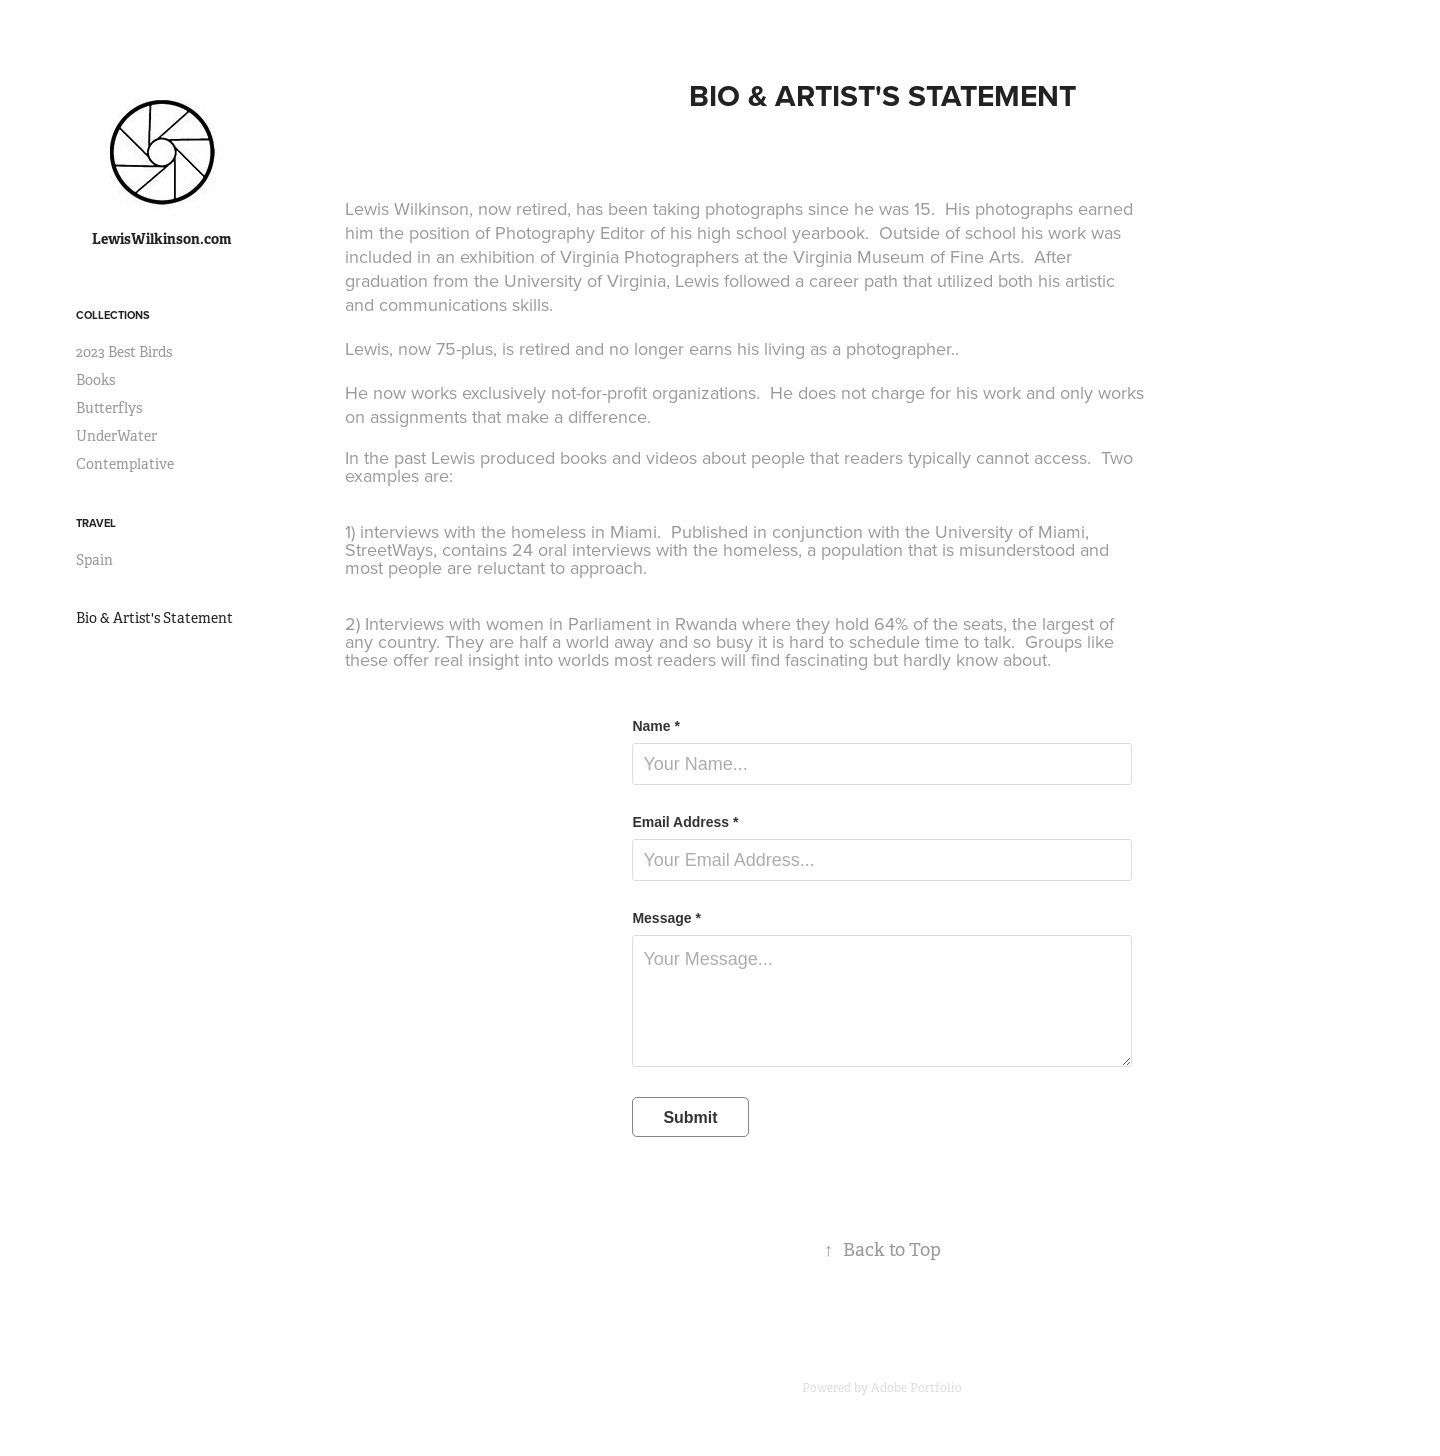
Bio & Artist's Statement (154, 618)
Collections (113, 315)
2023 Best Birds (124, 352)
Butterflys (109, 408)
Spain (94, 560)
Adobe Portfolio (916, 1388)
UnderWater (116, 436)
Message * (666, 918)
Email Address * (685, 822)
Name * (655, 726)
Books (95, 380)
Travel (96, 523)
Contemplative (125, 464)
